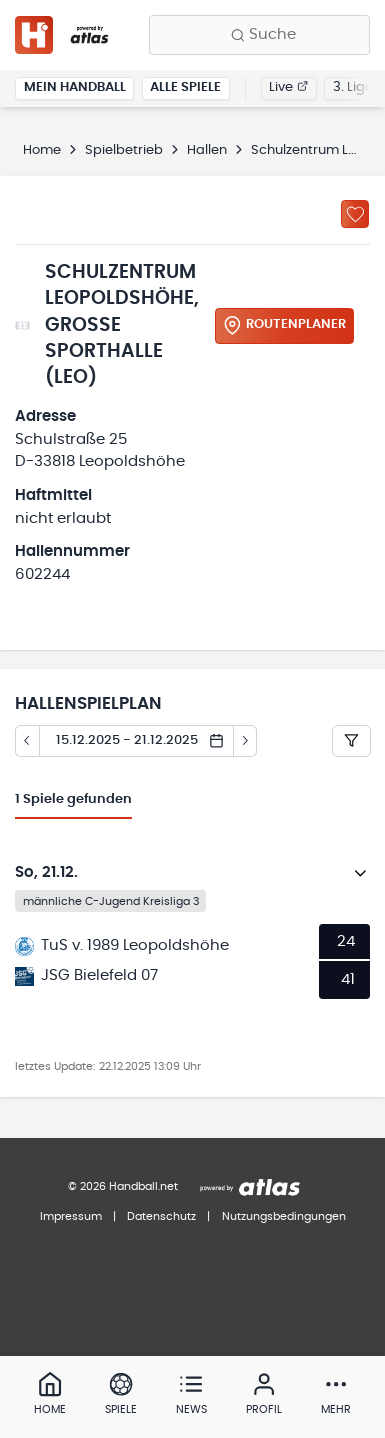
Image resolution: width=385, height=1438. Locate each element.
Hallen (207, 150)
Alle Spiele (185, 87)
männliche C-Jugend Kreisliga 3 (111, 901)
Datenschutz (161, 1216)
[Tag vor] (246, 741)
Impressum (71, 1216)
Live (288, 87)
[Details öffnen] (361, 873)
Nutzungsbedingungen (284, 1216)
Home (42, 150)
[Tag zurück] (27, 741)
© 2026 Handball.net (123, 1186)
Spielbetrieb (124, 150)
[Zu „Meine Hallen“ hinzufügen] (355, 214)
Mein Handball (75, 87)
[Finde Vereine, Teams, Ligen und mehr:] (259, 35)
